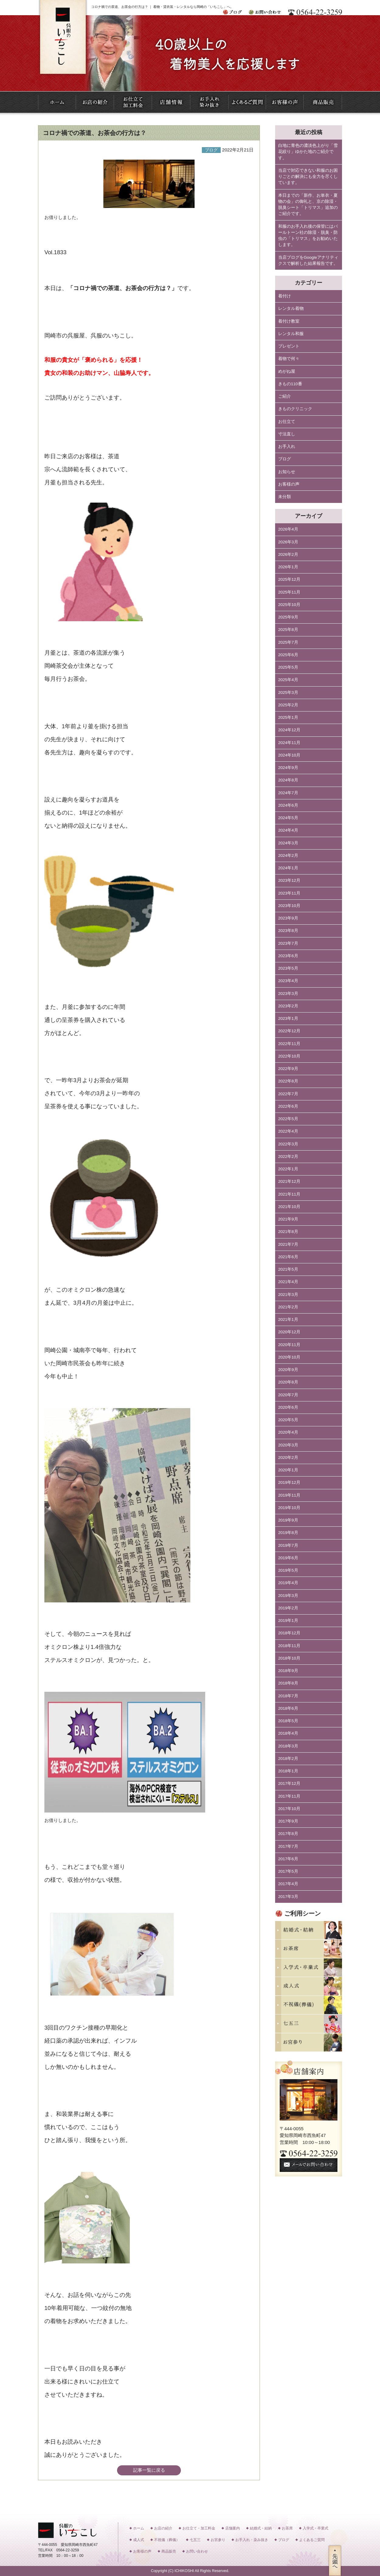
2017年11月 (289, 1796)
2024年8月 (288, 780)
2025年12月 (289, 579)
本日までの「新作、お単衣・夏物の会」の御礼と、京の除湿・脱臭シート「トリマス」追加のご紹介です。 (308, 204)
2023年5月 (288, 968)
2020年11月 (289, 1344)
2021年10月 (289, 1206)
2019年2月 (288, 1608)
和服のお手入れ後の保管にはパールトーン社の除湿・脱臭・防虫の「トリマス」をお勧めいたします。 (308, 235)
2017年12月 (289, 1783)
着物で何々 (288, 358)
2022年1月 (288, 1169)
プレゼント (288, 346)
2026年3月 (288, 542)
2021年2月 (288, 1307)
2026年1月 (288, 567)
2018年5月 (288, 1721)
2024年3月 (288, 843)
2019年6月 (288, 1558)
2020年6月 (288, 1407)
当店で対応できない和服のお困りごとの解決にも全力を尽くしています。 (308, 176)
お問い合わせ (197, 2551)
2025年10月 (289, 604)
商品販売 (168, 2551)
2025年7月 (288, 642)
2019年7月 (288, 1545)
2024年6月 (288, 805)
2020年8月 (288, 1382)
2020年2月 (288, 1457)
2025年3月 (288, 692)
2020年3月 (288, 1445)
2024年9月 (288, 767)
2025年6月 (288, 655)
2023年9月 (288, 918)
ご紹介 (284, 396)
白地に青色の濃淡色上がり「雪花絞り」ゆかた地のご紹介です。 (308, 151)
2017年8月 (288, 1833)
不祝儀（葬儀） (167, 2540)
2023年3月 (288, 993)
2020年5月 (288, 1420)
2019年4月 (288, 1583)
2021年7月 (288, 1244)
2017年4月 (288, 1884)
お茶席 (287, 2528)
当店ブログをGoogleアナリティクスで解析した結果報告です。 (308, 260)
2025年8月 (288, 629)
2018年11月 (289, 1645)
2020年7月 (288, 1395)
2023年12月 (289, 880)
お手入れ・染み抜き (251, 2540)
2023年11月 (289, 893)
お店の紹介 (163, 2528)
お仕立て (286, 421)
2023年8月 (288, 930)
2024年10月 (289, 755)
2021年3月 (288, 1294)
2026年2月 (288, 554)
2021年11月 (289, 1194)
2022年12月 (289, 1031)
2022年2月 (288, 1156)
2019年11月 (289, 1495)
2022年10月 (289, 1056)
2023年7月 (288, 943)
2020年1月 (288, 1470)
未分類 (284, 496)
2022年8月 (288, 1081)
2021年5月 (288, 1269)
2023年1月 (288, 1018)
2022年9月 (288, 1068)
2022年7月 (288, 1094)
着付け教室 (288, 321)
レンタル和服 (291, 333)
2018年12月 (289, 1633)
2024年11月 (289, 742)
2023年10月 (289, 905)
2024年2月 (288, 855)
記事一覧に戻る (149, 2470)
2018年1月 (288, 1771)
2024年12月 (289, 730)
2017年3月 (288, 1896)
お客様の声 (288, 484)
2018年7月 (288, 1696)
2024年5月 (288, 817)
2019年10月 (289, 1507)
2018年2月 (288, 1758)
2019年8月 (288, 1532)
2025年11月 (289, 592)
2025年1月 (288, 717)
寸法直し (286, 434)
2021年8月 (288, 1231)
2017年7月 (288, 1846)
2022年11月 (289, 1043)
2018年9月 (288, 1670)
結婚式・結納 (261, 2528)
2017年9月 (288, 1821)
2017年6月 (288, 1859)
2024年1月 (288, 868)
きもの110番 (290, 384)
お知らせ (286, 471)
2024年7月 (288, 793)
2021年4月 (288, 1281)
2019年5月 (288, 1570)
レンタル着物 (291, 308)
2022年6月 (288, 1106)
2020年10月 (289, 1357)
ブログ (284, 459)
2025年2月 (288, 705)
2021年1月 (288, 1319)
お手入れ (286, 446)
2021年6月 (288, 1257)
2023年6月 (288, 956)
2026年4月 (288, 529)
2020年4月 (288, 1432)
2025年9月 (288, 617)
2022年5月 (288, 1119)
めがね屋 (286, 371)
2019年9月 (288, 1520)
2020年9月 (288, 1369)
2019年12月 (289, 1482)
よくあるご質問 (312, 2540)
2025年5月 (288, 667)
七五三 (195, 2540)
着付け (284, 296)
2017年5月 (288, 1871)
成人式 (138, 2540)
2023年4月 (288, 980)
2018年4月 (288, 1733)
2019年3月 (288, 1595)
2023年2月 (288, 1006)
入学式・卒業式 (315, 2528)
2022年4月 (288, 1131)
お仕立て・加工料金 (198, 2528)
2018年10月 (289, 1658)
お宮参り (218, 2540)
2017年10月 (289, 1808)
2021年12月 (289, 1181)
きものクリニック (295, 409)
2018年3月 (288, 1746)
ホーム (138, 2528)
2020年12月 (289, 1332)
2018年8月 (288, 1683)
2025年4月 (288, 679)
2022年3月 (288, 1144)
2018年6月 (288, 1708)
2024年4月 (288, 830)
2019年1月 (288, 1620)
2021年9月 (288, 1219)
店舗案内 (232, 2528)
